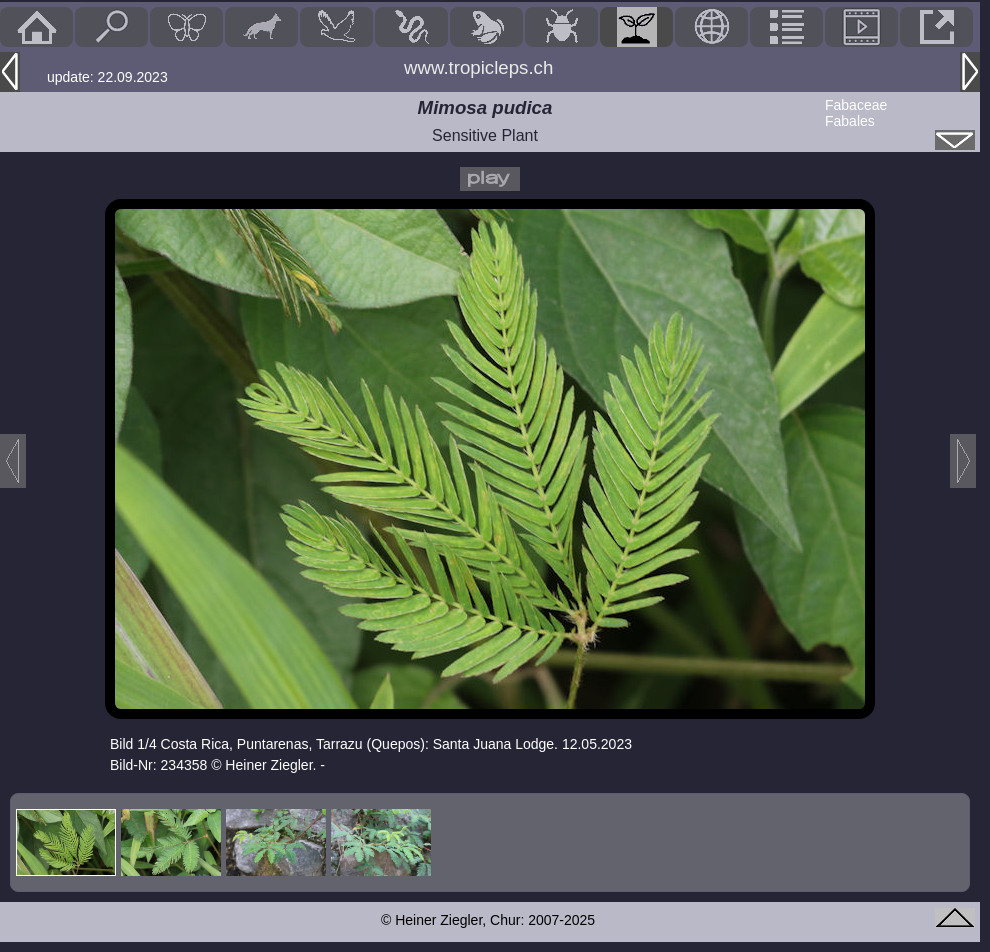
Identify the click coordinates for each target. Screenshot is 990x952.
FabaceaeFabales (856, 113)
